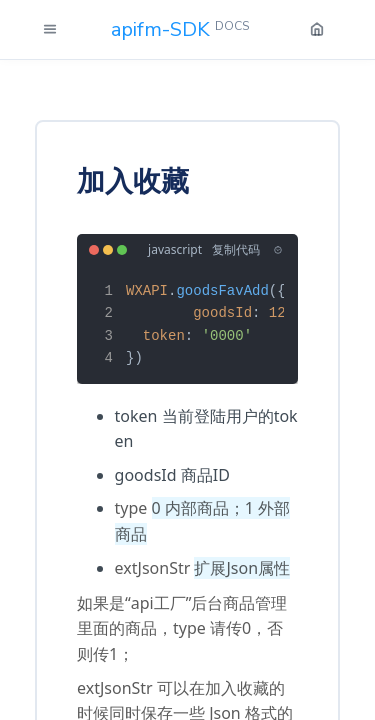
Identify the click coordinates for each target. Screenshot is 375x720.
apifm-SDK (180, 29)
